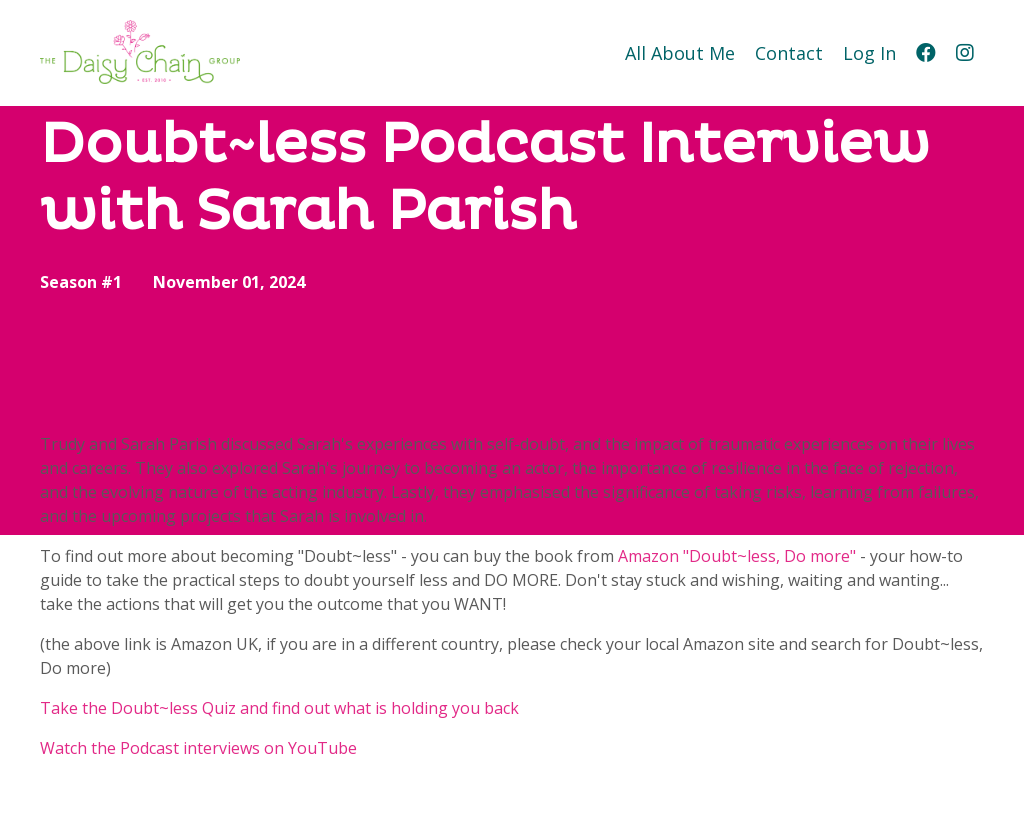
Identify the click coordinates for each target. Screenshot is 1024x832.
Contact (789, 53)
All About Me (680, 53)
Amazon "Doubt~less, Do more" (737, 556)
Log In (869, 53)
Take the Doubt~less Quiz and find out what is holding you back (279, 708)
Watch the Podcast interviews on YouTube (198, 748)
